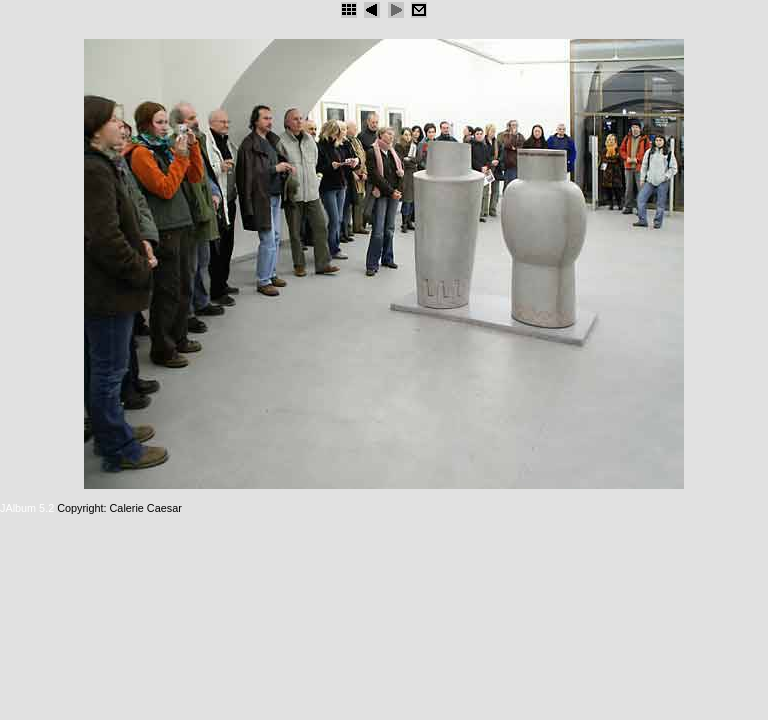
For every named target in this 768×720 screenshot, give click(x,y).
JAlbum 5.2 (27, 508)
